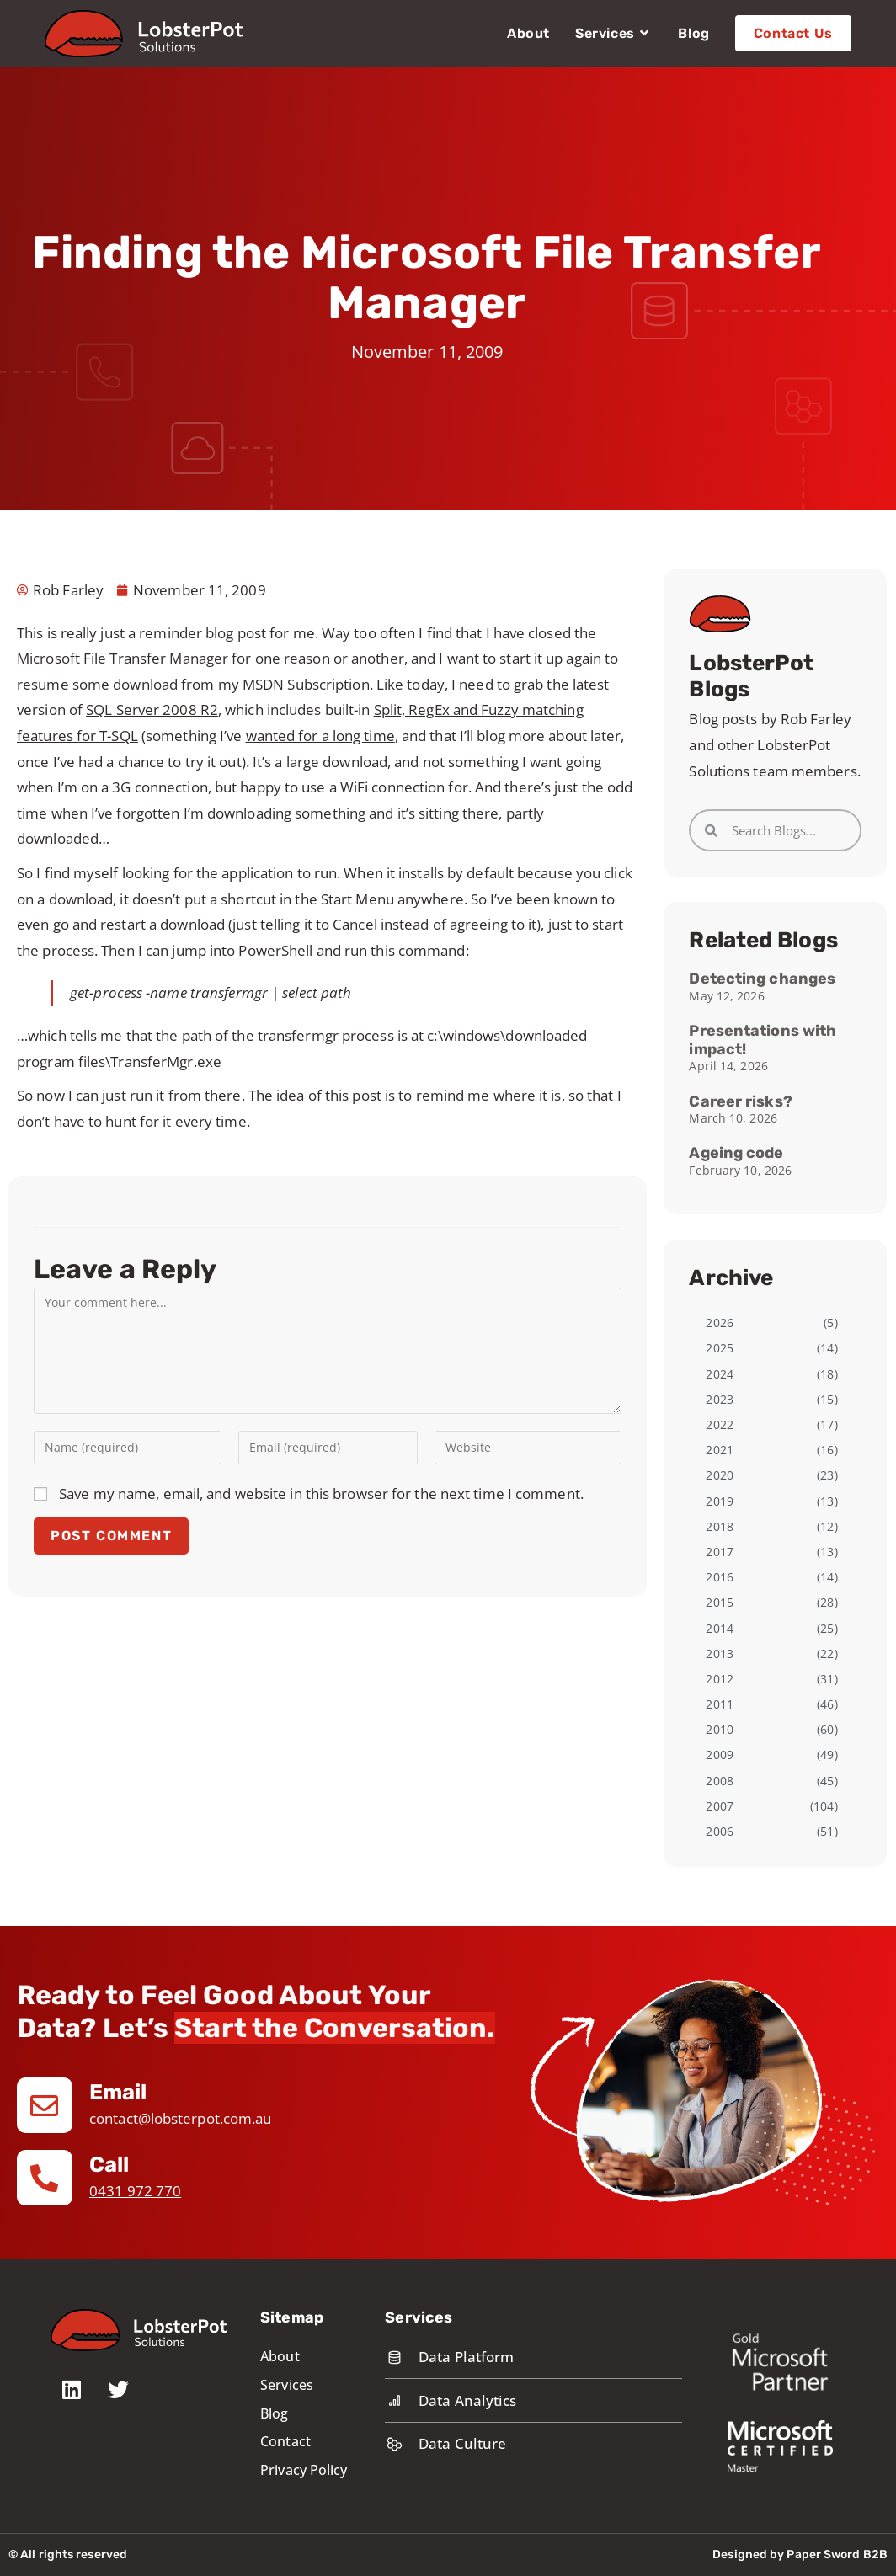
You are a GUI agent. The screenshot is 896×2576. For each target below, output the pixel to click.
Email (119, 2092)
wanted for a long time (320, 735)
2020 (719, 1475)
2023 (719, 1399)
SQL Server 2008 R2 (152, 709)
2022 (719, 1424)
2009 (719, 1755)
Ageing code (736, 1153)
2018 (719, 1526)
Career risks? (740, 1101)
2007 (719, 1806)
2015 (719, 1602)
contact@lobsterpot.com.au (180, 2118)
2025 (719, 1348)
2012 (719, 1679)
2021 (719, 1450)
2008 (719, 1781)
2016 (719, 1577)
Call (109, 2165)
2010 (719, 1729)
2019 (719, 1501)
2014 (719, 1628)
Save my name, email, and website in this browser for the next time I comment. (321, 1493)
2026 (719, 1323)
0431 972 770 (135, 2190)
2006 (719, 1831)
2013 (719, 1653)
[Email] (44, 2105)
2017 (719, 1552)
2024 (719, 1374)
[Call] (44, 2177)
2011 (719, 1704)
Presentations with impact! (762, 1040)
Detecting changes (762, 978)
